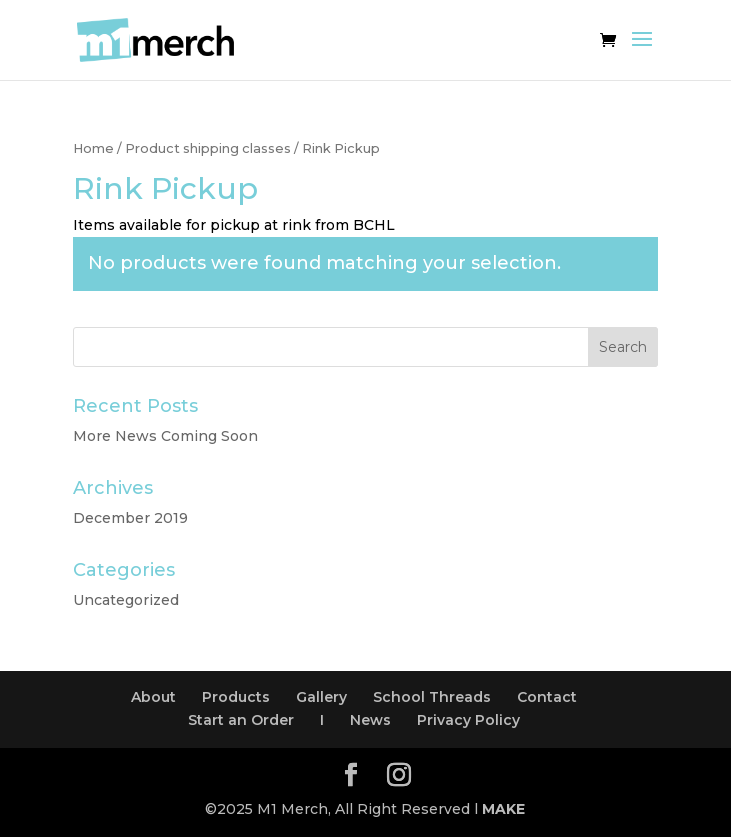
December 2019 (130, 518)
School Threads (432, 697)
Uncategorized (126, 600)
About (153, 697)
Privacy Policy (468, 720)
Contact (547, 697)
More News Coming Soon (165, 436)
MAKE (503, 809)
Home (93, 148)
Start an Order (241, 720)
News (370, 720)
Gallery (321, 697)
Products (236, 697)
